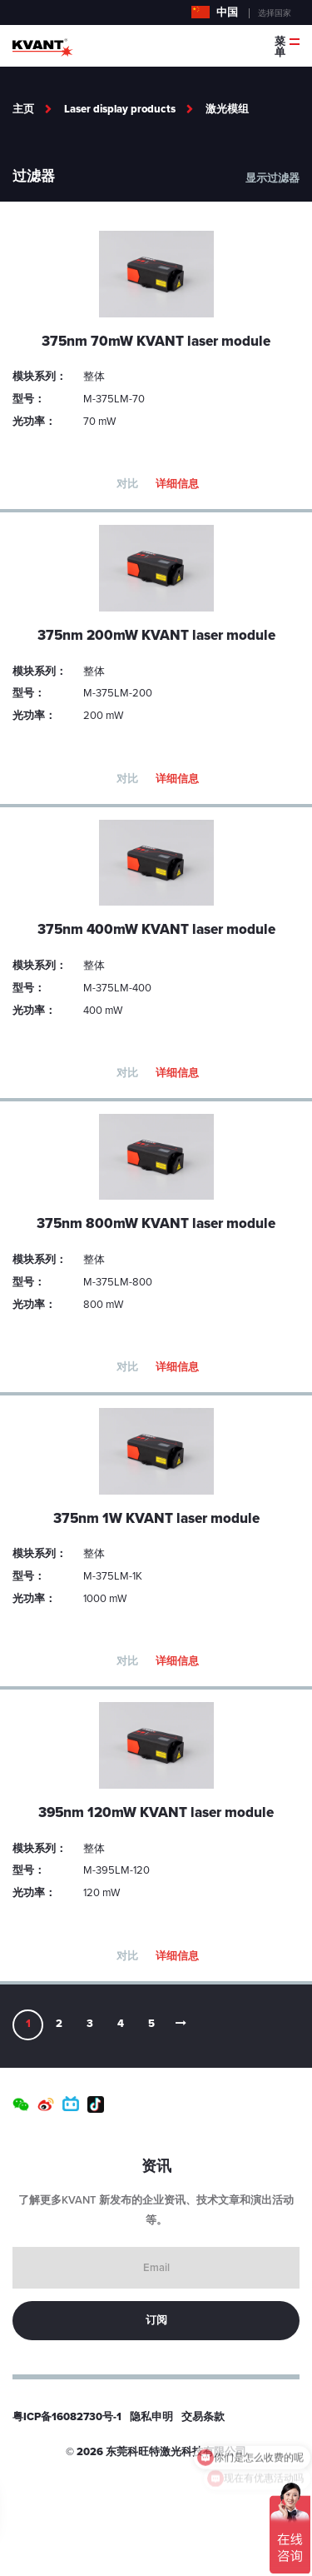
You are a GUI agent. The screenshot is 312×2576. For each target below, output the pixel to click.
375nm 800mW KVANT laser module (156, 1223)
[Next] (181, 2024)
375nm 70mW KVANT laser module (156, 341)
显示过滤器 (272, 178)
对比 (127, 484)
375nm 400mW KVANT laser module (156, 929)
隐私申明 (151, 2417)
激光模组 (227, 109)
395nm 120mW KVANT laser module (156, 1812)
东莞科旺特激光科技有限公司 (176, 2452)
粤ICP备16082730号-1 (66, 2417)
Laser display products (120, 109)
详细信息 (177, 484)
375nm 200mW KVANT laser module (156, 635)
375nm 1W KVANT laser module (156, 1518)
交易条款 (203, 2417)
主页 (23, 109)
